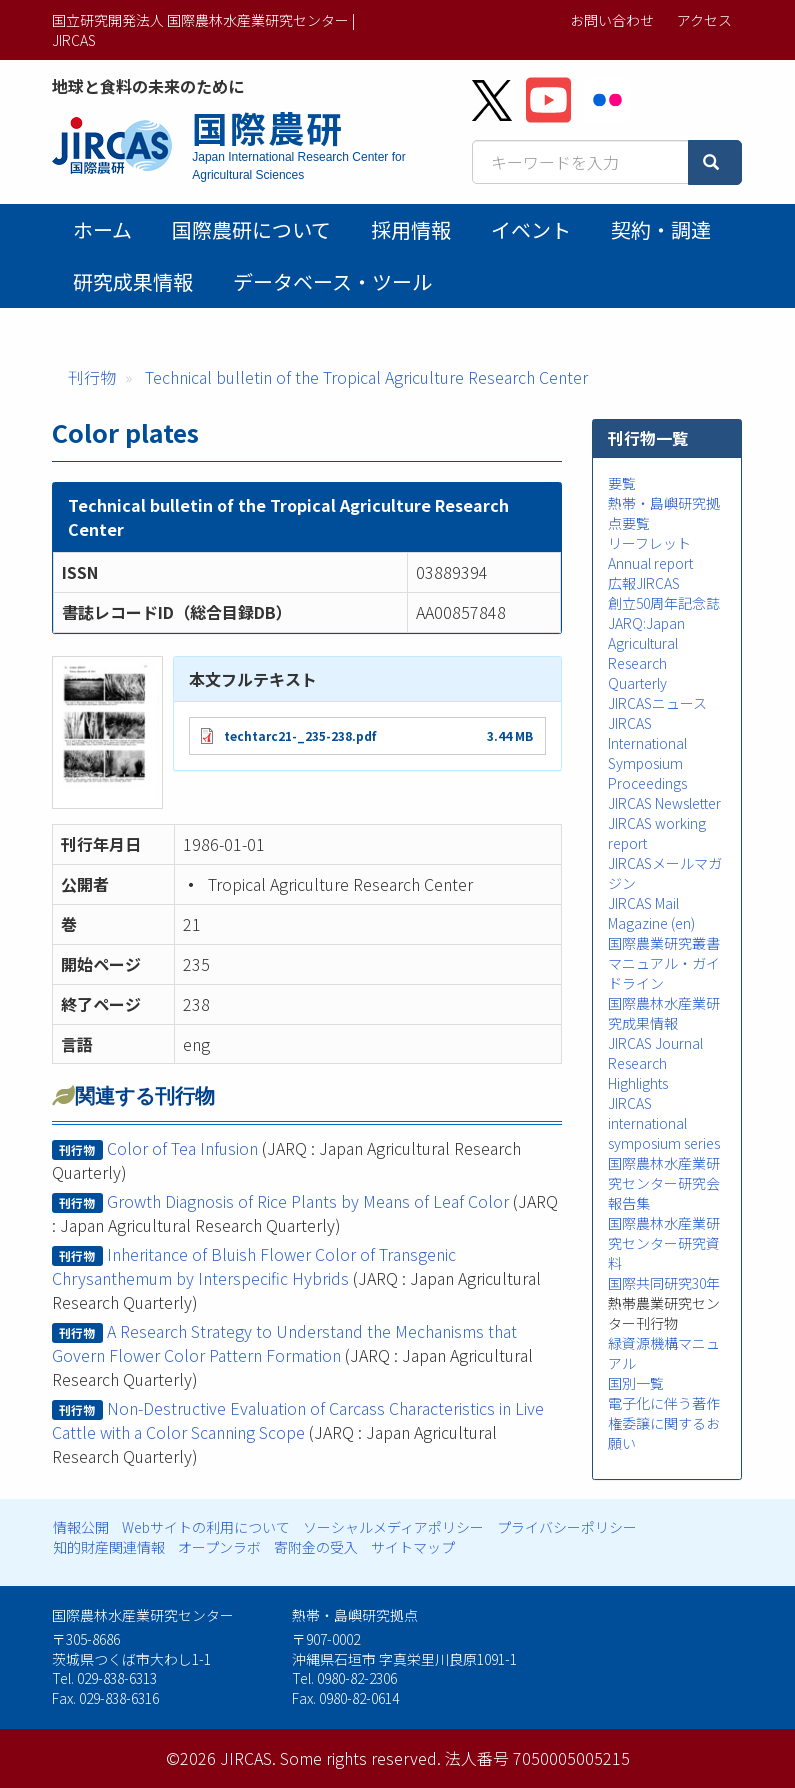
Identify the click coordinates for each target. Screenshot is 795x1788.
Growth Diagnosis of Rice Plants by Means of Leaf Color (308, 1201)
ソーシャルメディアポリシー (393, 1527)
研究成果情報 (133, 281)
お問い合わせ (612, 20)
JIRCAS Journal (655, 1043)
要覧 (622, 483)
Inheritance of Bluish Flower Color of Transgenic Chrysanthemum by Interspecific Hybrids (253, 1266)
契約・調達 (661, 229)
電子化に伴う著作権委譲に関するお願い (664, 1423)
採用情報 (411, 229)
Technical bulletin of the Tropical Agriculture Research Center (366, 377)
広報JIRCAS (644, 583)
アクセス (704, 20)
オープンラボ (219, 1547)
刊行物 (92, 377)
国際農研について (251, 229)
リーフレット (649, 543)
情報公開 (81, 1527)
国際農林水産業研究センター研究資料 (664, 1243)
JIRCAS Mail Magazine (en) (651, 913)
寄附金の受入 (316, 1547)
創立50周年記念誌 (664, 603)
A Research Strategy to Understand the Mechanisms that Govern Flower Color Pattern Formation (284, 1343)
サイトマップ (413, 1547)
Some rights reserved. (360, 1758)
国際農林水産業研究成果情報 (664, 1013)
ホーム (102, 229)
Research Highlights (638, 1073)
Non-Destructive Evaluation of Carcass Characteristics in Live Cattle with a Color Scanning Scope (297, 1420)
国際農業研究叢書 (664, 943)
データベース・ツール (332, 281)
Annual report (650, 563)
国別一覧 (636, 1383)
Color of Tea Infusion (182, 1148)
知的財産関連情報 (109, 1547)
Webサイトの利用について (206, 1527)
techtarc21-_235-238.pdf (300, 735)
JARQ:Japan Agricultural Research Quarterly (646, 653)
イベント (531, 229)
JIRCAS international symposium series (664, 1123)
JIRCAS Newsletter (664, 803)
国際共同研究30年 (664, 1283)
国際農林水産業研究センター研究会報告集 (664, 1183)
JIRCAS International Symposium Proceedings (647, 753)
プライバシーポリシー (567, 1527)
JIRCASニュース (657, 703)
